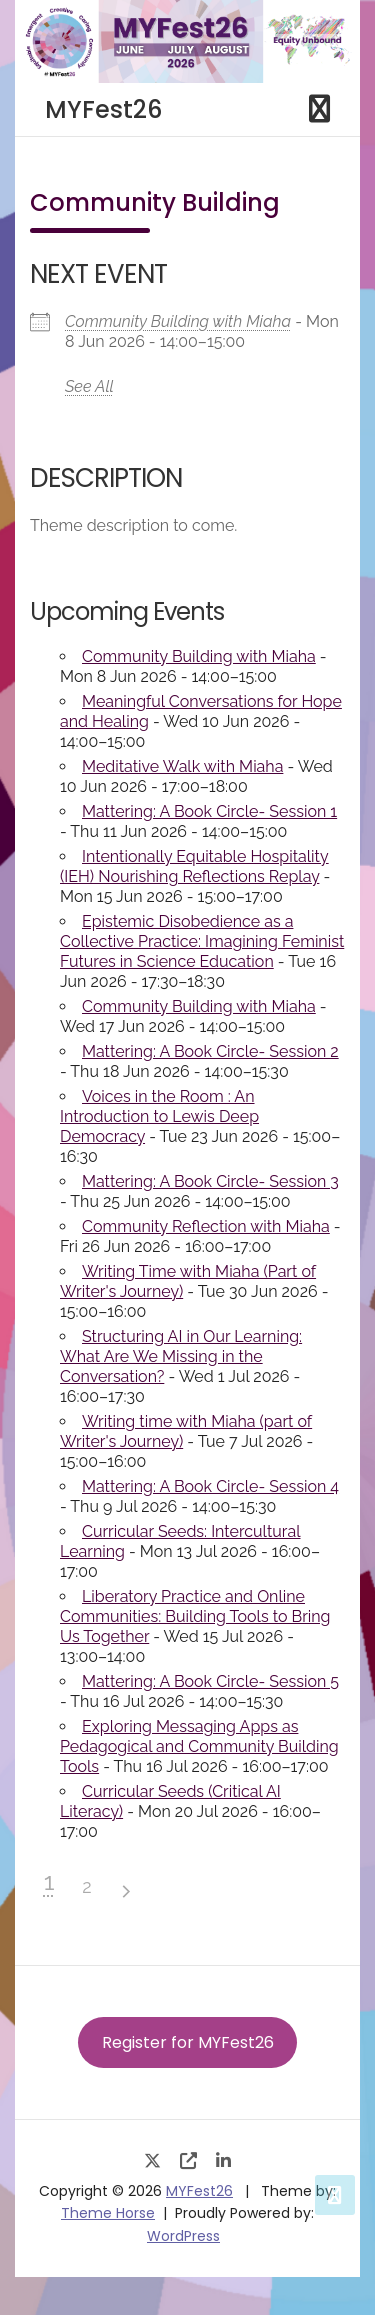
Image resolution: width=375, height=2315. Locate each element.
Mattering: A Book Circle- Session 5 (210, 1681)
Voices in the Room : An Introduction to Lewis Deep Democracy (159, 1116)
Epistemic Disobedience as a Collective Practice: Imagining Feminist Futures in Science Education (202, 941)
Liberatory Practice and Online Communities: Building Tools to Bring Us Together (195, 1616)
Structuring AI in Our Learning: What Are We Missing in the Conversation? (181, 1356)
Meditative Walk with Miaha (182, 766)
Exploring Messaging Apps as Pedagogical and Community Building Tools (199, 1746)
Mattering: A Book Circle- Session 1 (209, 811)
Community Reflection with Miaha (206, 1226)
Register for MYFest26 (188, 2042)
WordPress (183, 2236)
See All (89, 386)
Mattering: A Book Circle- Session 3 (210, 1181)
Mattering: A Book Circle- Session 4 (210, 1486)
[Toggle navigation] (319, 109)
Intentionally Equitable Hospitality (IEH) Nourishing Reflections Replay (194, 866)
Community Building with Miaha (178, 321)
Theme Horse (108, 2213)
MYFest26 (103, 109)
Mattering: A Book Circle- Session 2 (210, 1051)
